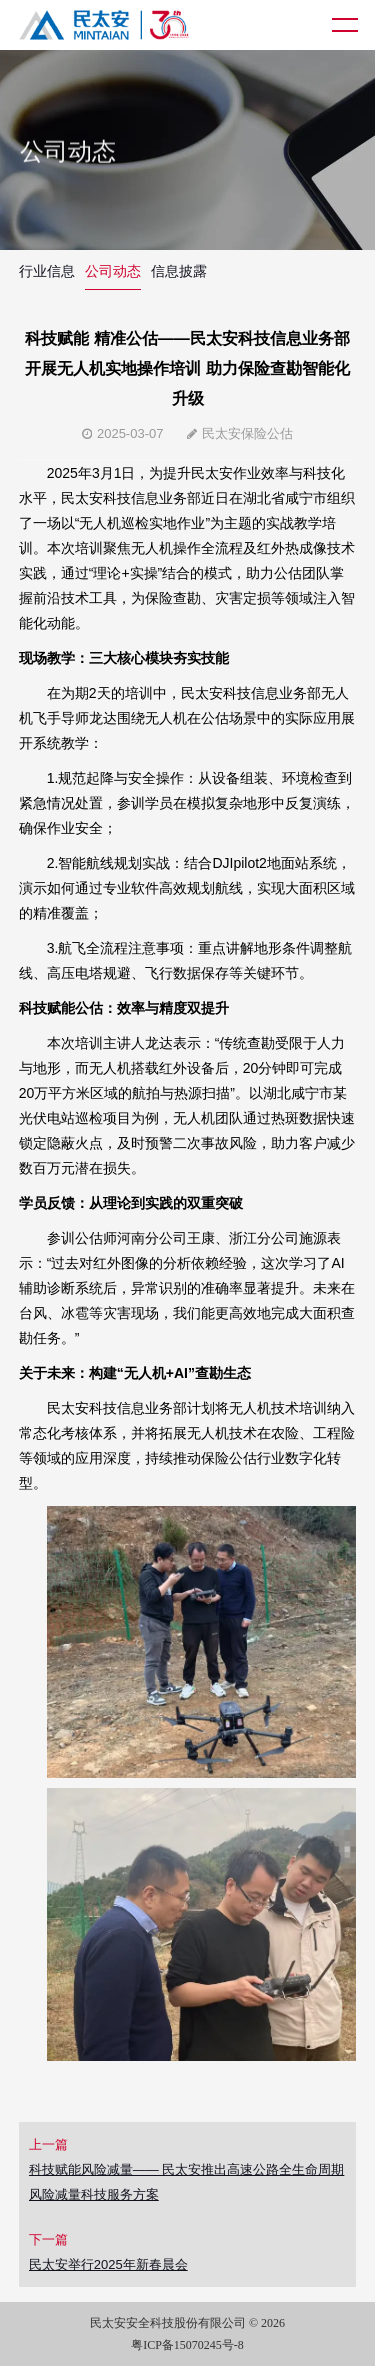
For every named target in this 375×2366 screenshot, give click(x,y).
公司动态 (113, 271)
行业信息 (47, 271)
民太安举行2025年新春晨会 (108, 2264)
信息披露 (179, 271)
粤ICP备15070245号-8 (187, 2345)
